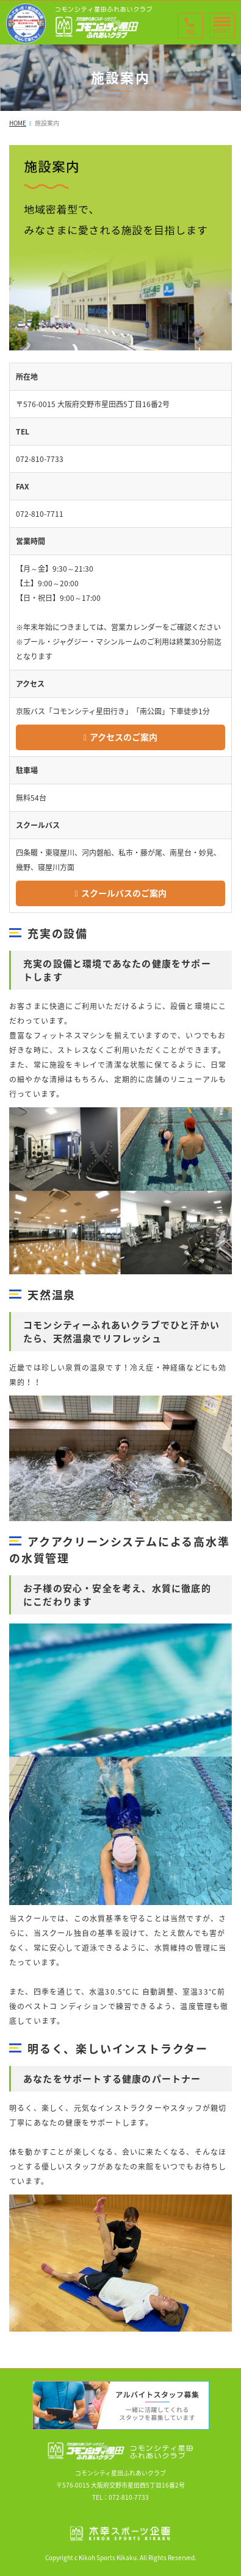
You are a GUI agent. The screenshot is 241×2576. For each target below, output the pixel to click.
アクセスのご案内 (123, 737)
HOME (17, 122)
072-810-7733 (129, 2497)
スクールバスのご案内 (124, 893)
